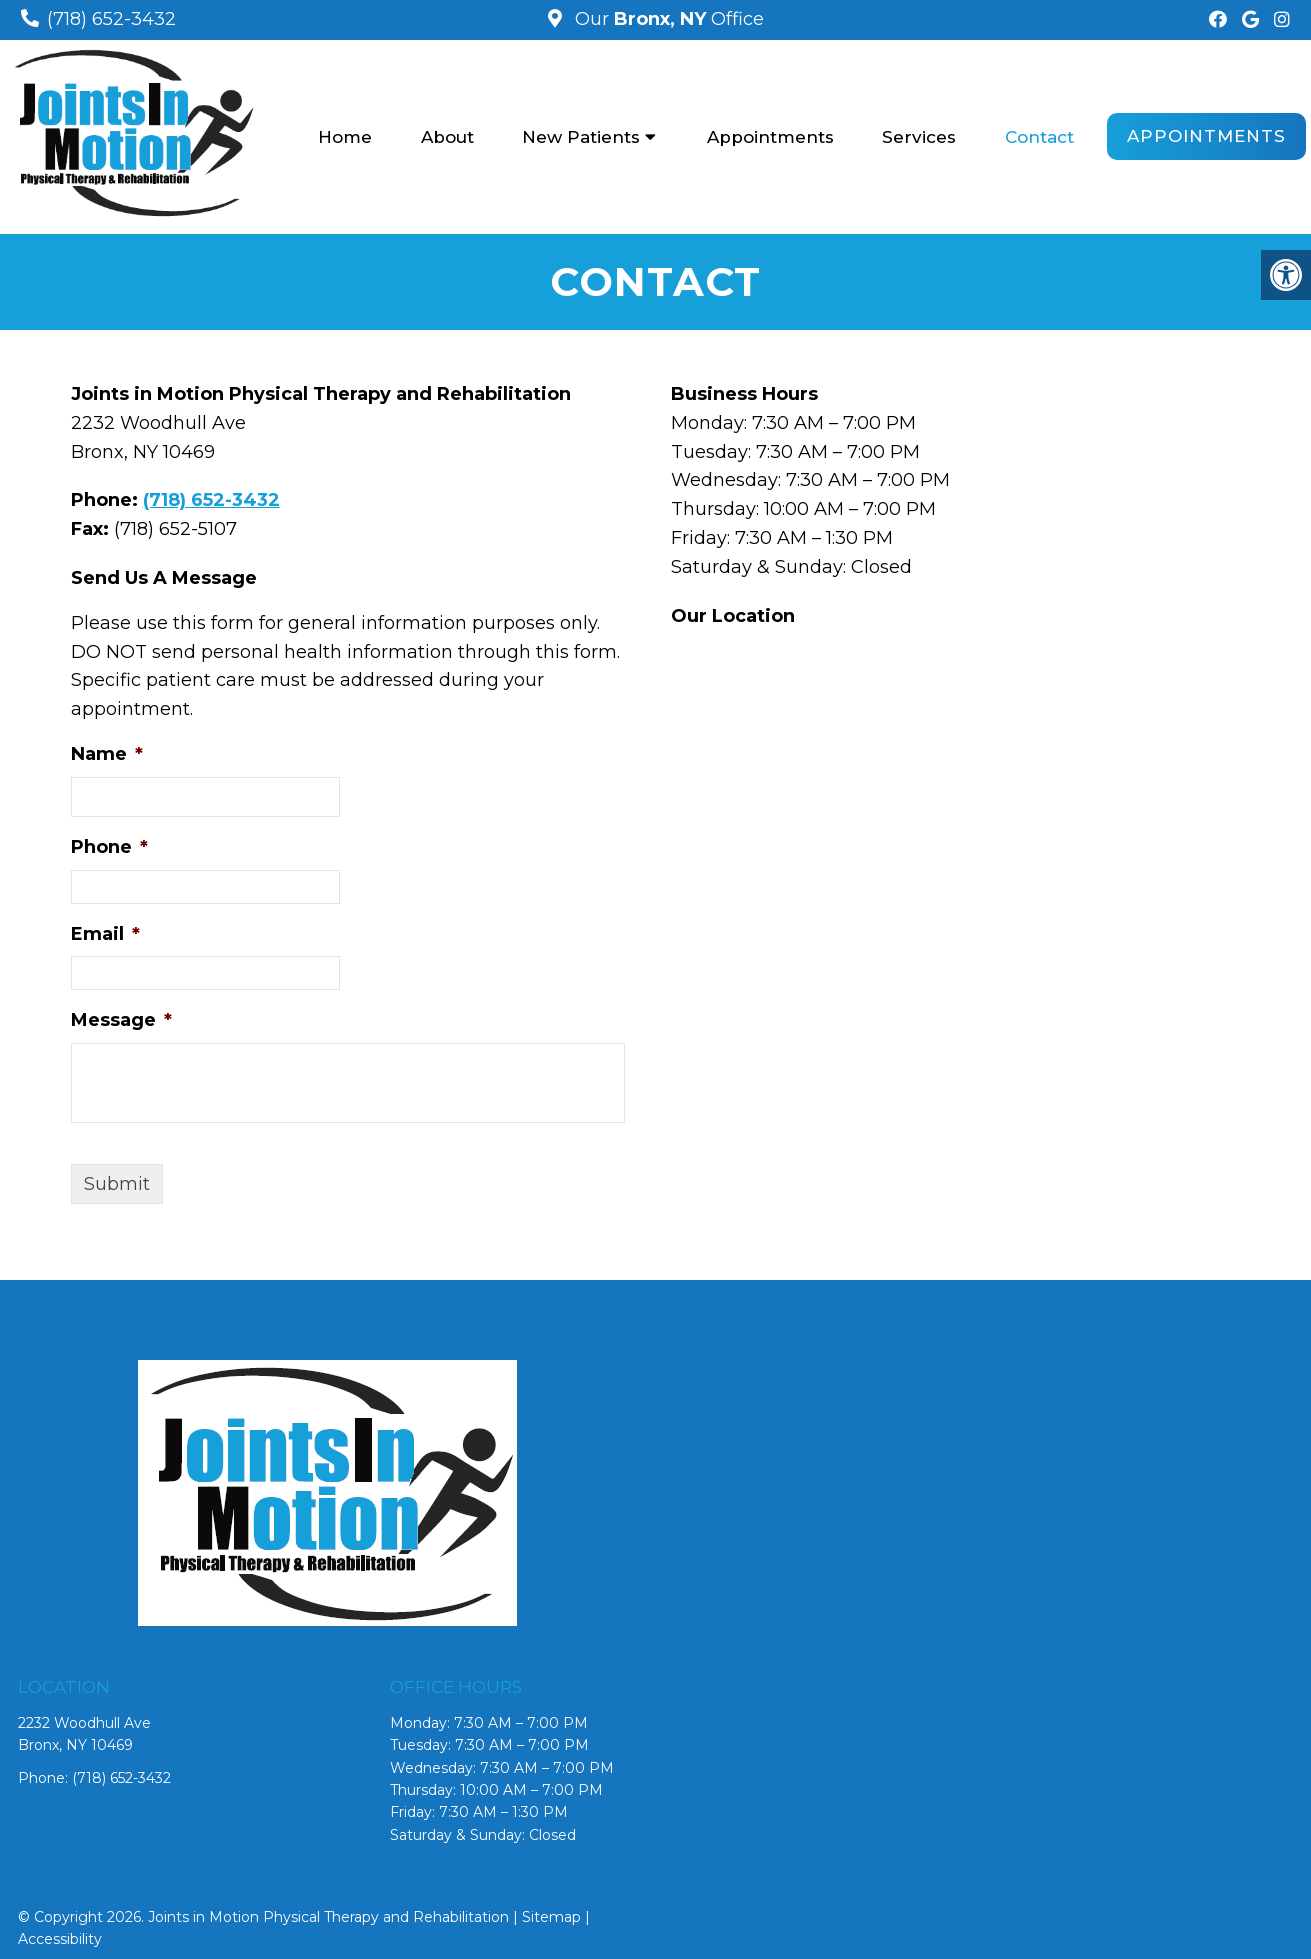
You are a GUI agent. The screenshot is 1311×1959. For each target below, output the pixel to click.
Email (105, 934)
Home (345, 137)
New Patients (581, 137)
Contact (1039, 137)
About (447, 137)
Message (121, 1020)
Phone (109, 847)
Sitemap (551, 1917)
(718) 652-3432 (111, 19)
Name (107, 754)
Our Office (667, 19)
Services (919, 137)
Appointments (770, 137)
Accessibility (60, 1939)
